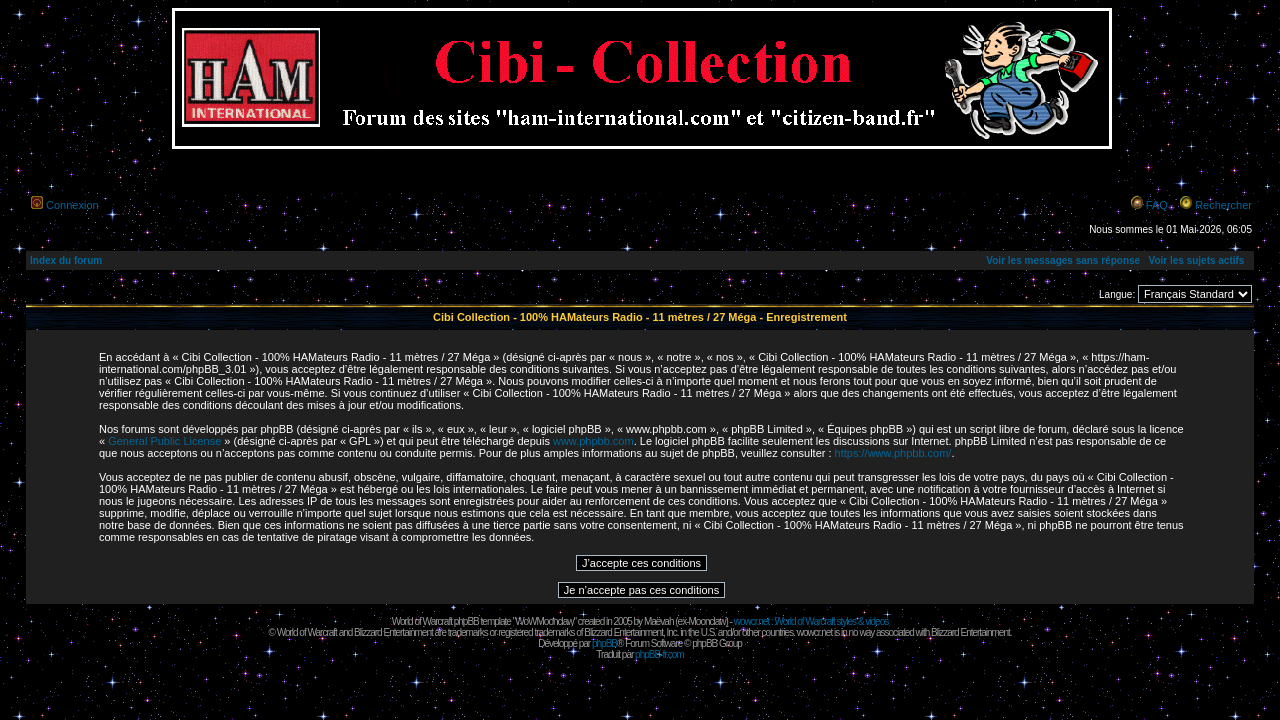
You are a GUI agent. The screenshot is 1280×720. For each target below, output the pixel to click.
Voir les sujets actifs (1196, 260)
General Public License (164, 441)
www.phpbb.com (593, 441)
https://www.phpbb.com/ (893, 453)
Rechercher (1223, 205)
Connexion (72, 205)
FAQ (1157, 205)
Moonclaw (706, 621)
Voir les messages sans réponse (1063, 260)
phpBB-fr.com (659, 654)
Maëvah (659, 621)
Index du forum (66, 260)
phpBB (604, 643)
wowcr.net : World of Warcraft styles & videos (811, 621)
